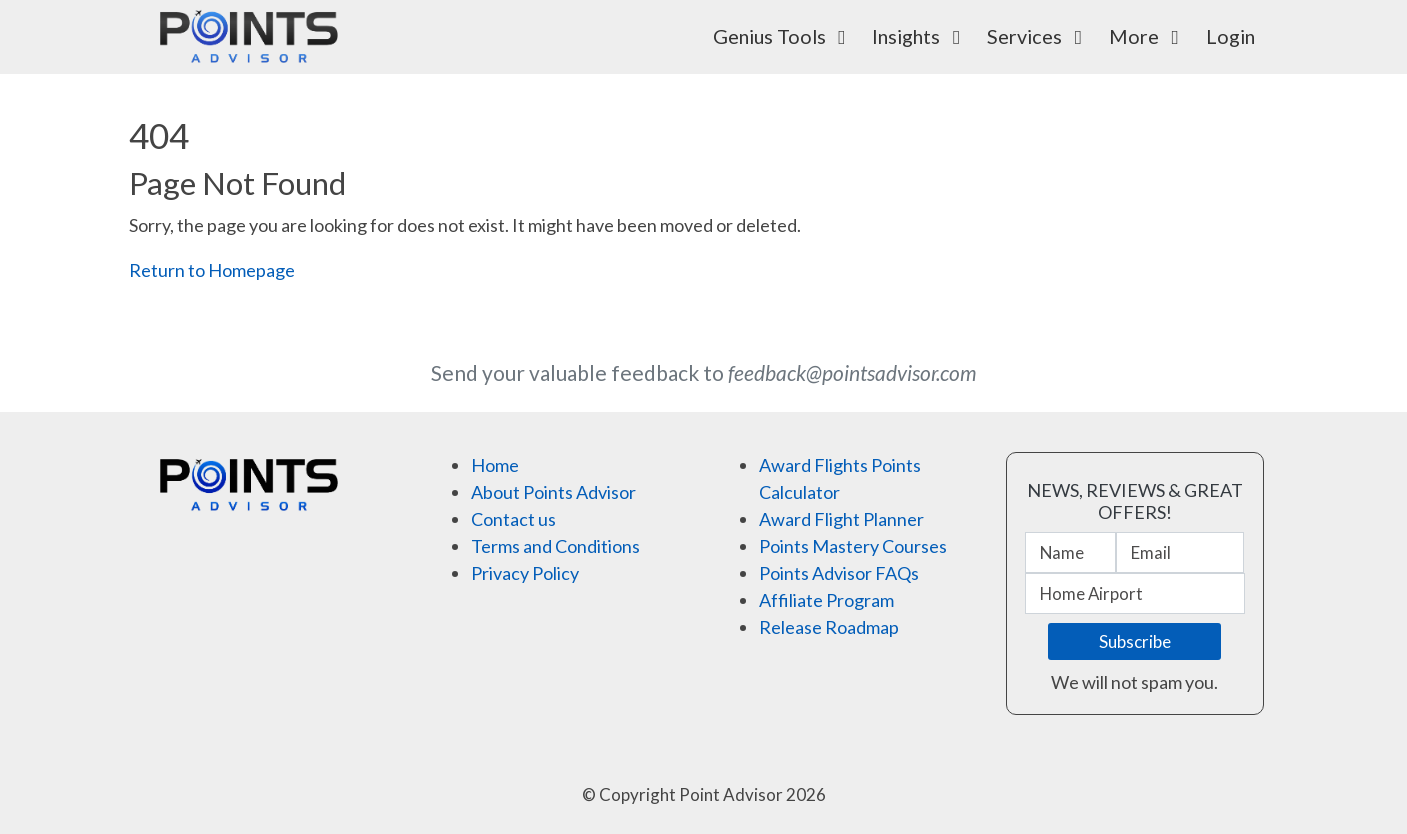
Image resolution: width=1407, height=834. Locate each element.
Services (1039, 36)
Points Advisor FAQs (839, 573)
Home (495, 465)
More (1148, 36)
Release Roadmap (829, 627)
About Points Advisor (553, 492)
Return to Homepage (212, 270)
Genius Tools (784, 36)
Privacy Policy (525, 573)
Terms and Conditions (555, 546)
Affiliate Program (826, 600)
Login (1230, 36)
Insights (920, 36)
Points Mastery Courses (853, 546)
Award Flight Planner (841, 519)
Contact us (513, 519)
